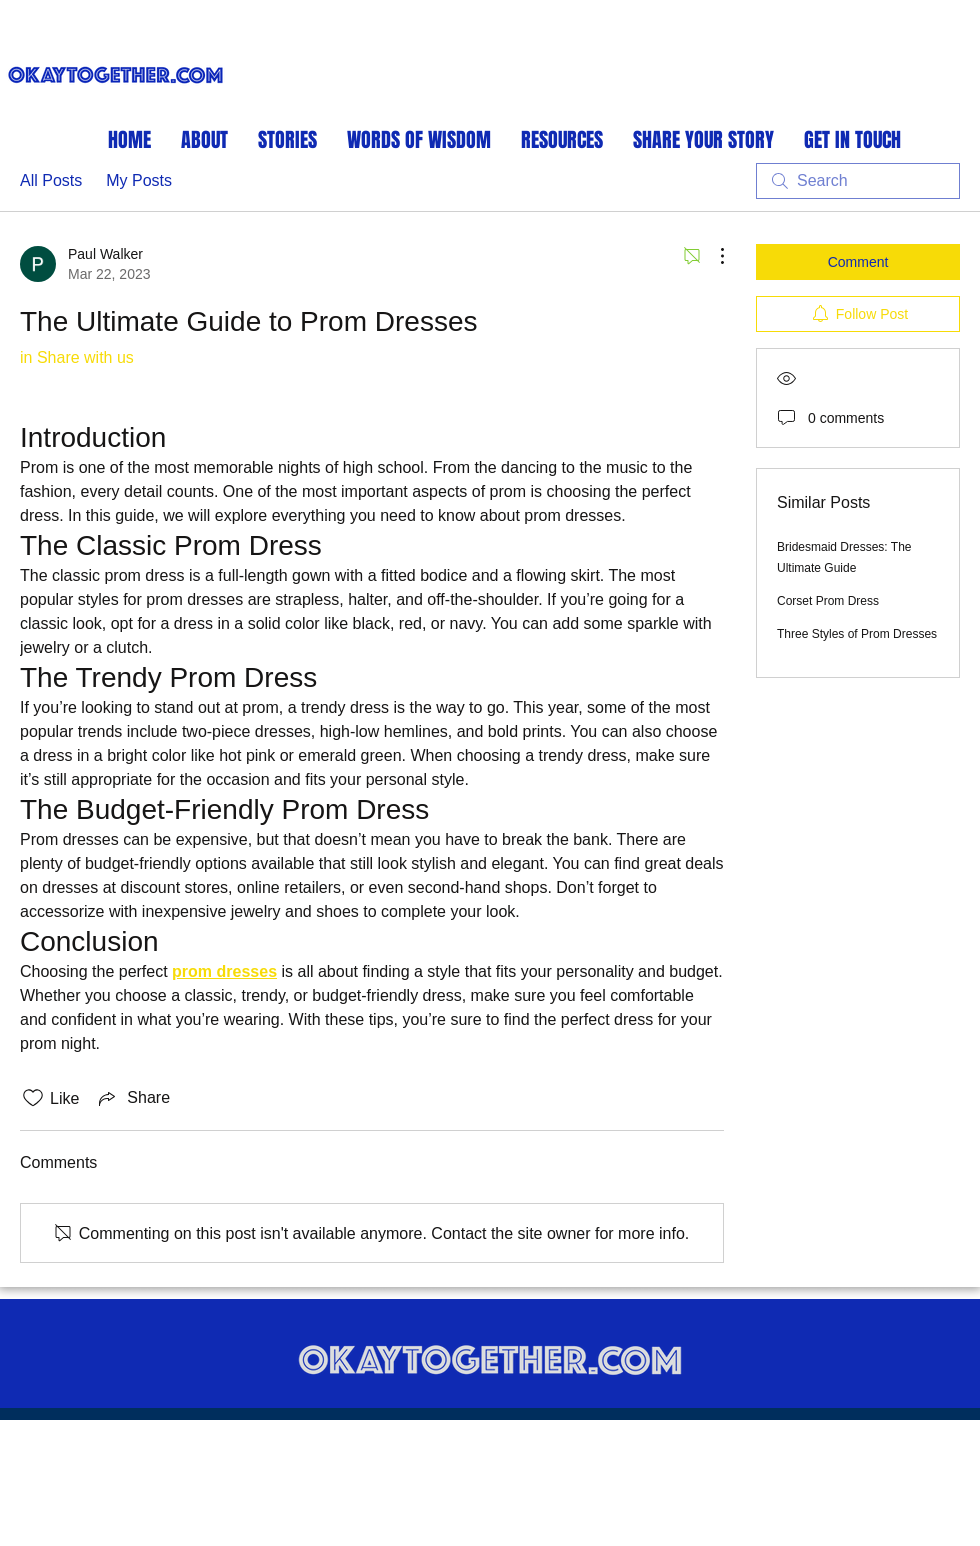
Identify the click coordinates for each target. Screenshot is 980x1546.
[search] (858, 181)
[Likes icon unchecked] (33, 1098)
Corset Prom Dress (828, 601)
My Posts (139, 180)
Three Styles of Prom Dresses (857, 634)
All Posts (51, 180)
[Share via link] (132, 1098)
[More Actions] (712, 256)
